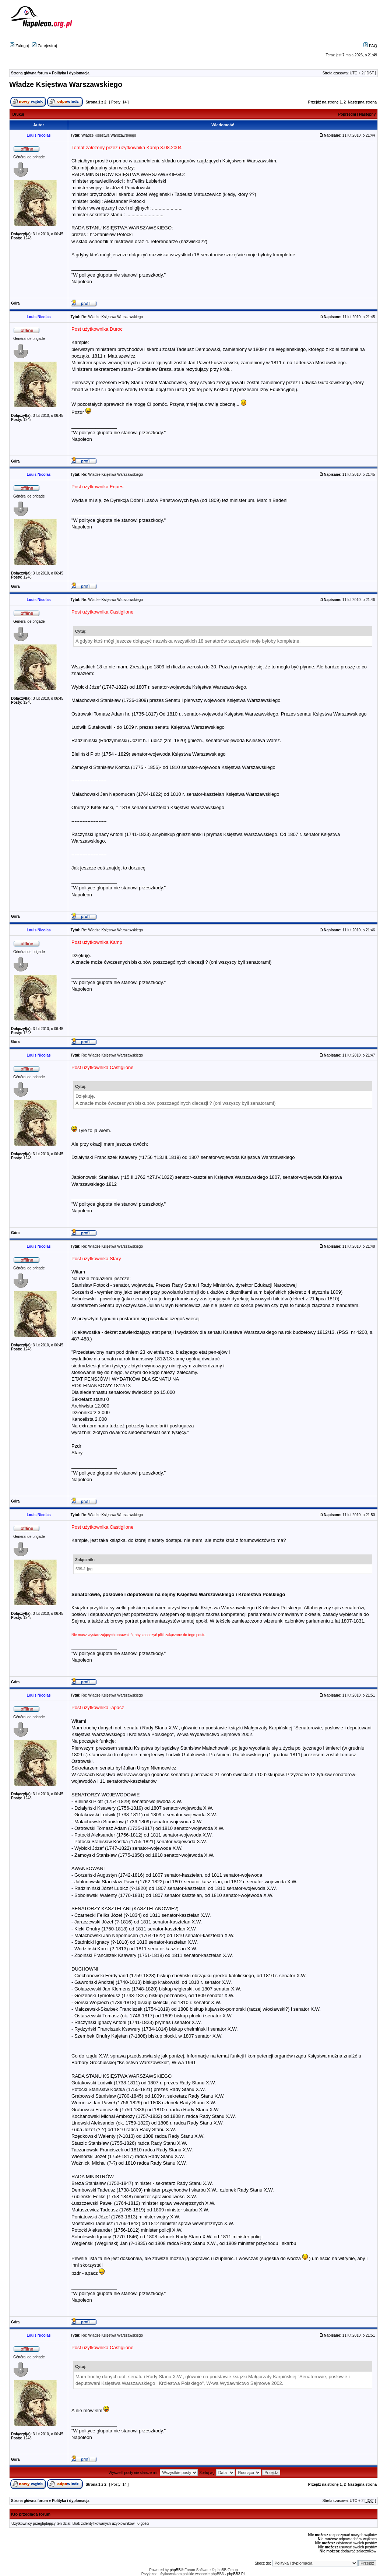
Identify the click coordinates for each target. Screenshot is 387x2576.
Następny (367, 114)
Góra (15, 303)
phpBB (175, 2570)
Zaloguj (19, 45)
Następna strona (362, 102)
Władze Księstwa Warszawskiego (65, 84)
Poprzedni (347, 114)
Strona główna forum (29, 73)
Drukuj (18, 114)
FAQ (370, 45)
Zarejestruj (44, 45)
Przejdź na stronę (323, 102)
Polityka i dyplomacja (70, 73)
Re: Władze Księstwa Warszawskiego (112, 317)
